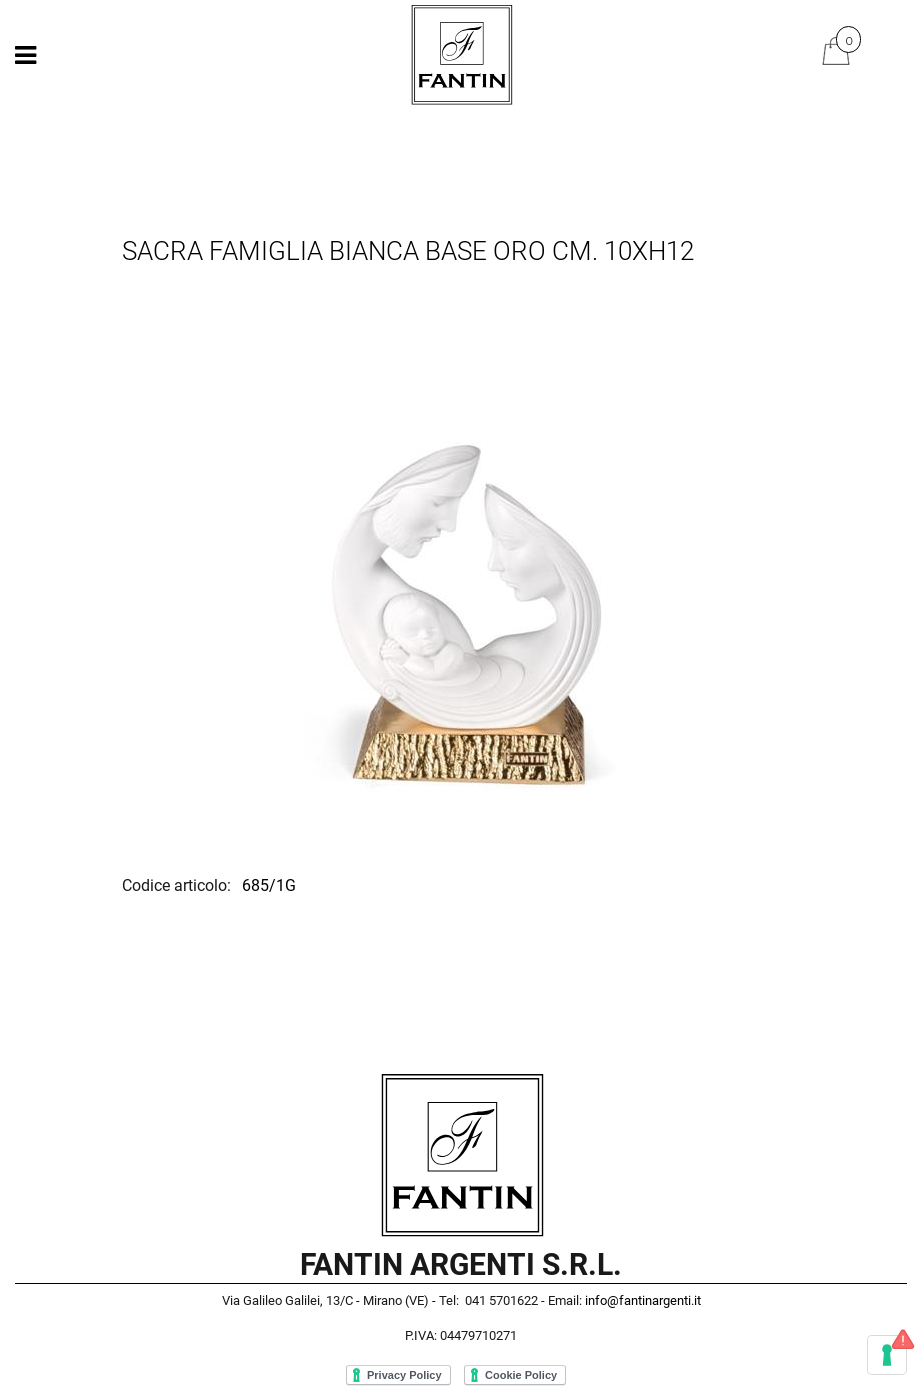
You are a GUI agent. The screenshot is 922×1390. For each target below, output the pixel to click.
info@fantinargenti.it (643, 1300)
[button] (461, 574)
